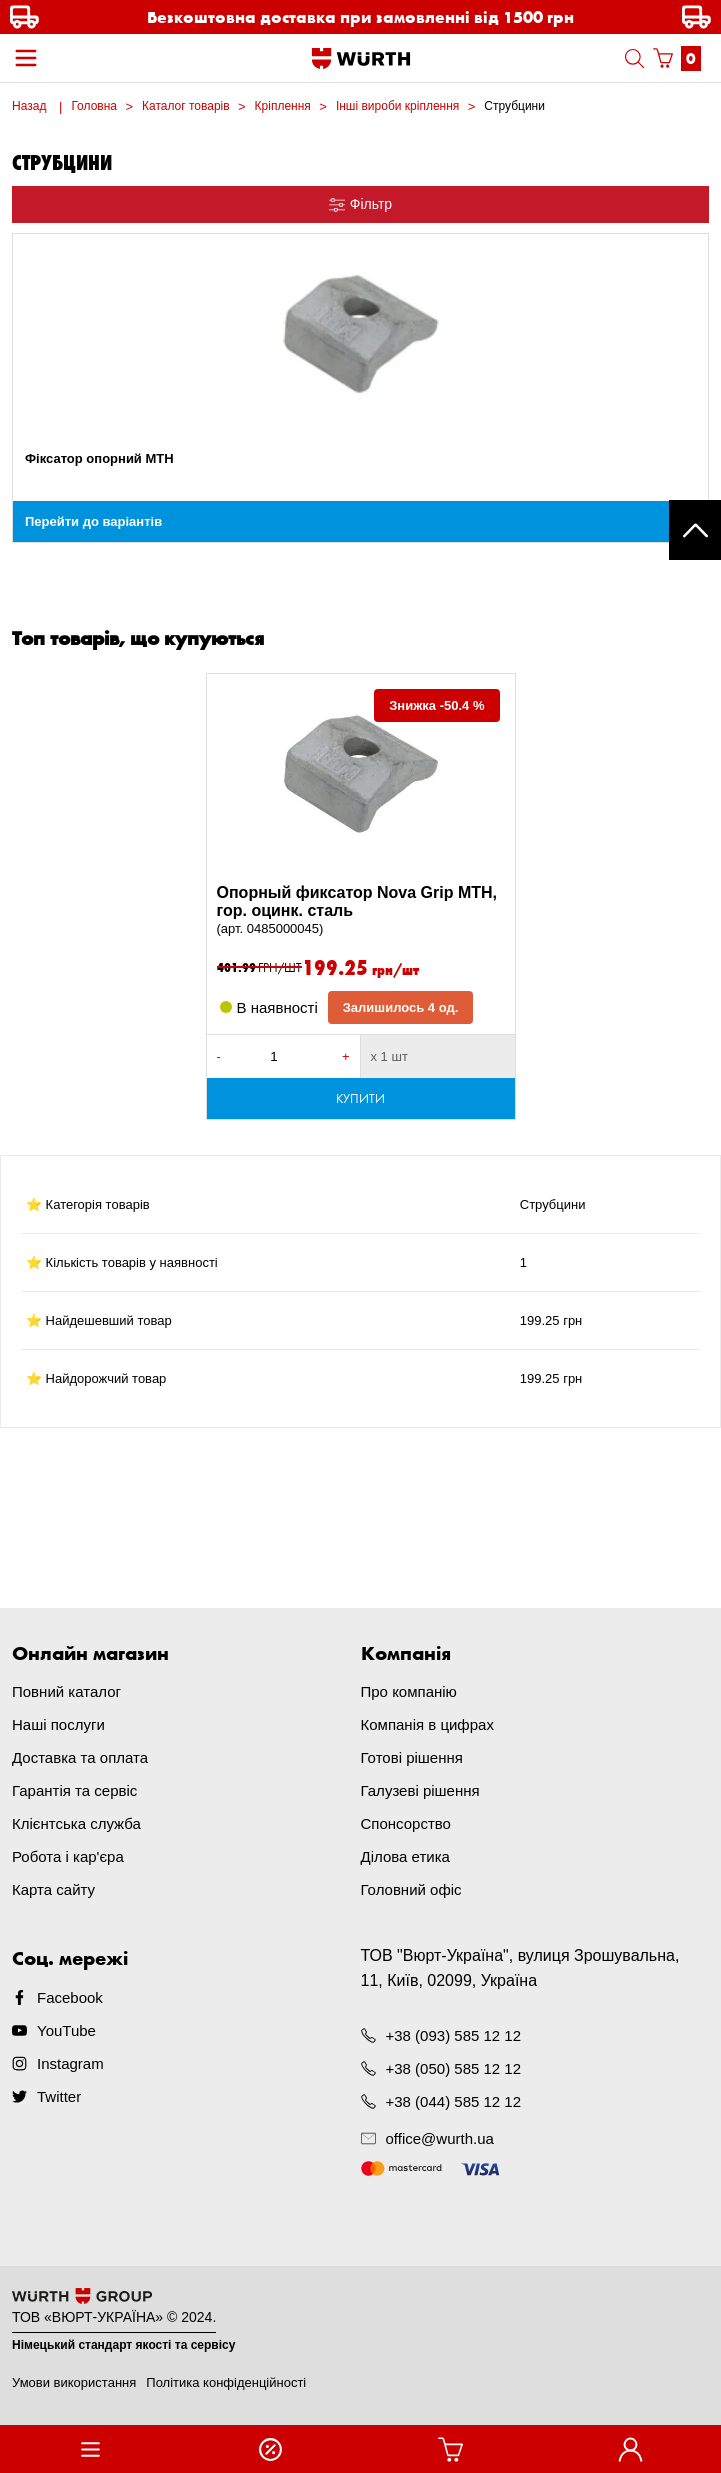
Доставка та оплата (80, 1757)
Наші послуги (58, 1724)
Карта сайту (53, 1889)
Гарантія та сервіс (74, 1790)
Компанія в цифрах (427, 1724)
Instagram (70, 2063)
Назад (29, 106)
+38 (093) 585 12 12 (454, 2035)
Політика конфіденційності (226, 2382)
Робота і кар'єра (68, 1856)
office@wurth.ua (440, 2138)
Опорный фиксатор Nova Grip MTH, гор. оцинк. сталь (361, 911)
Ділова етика (405, 1856)
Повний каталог (66, 1691)
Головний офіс (411, 1889)
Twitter (59, 2096)
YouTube (66, 2030)
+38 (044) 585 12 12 (454, 2101)
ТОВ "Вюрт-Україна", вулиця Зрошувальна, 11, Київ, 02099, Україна (520, 1968)
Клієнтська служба (76, 1823)
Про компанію (409, 1691)
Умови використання (74, 2382)
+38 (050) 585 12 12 (454, 2068)
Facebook (70, 1997)
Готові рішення (412, 1757)
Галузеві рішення (420, 1790)
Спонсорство (406, 1823)
